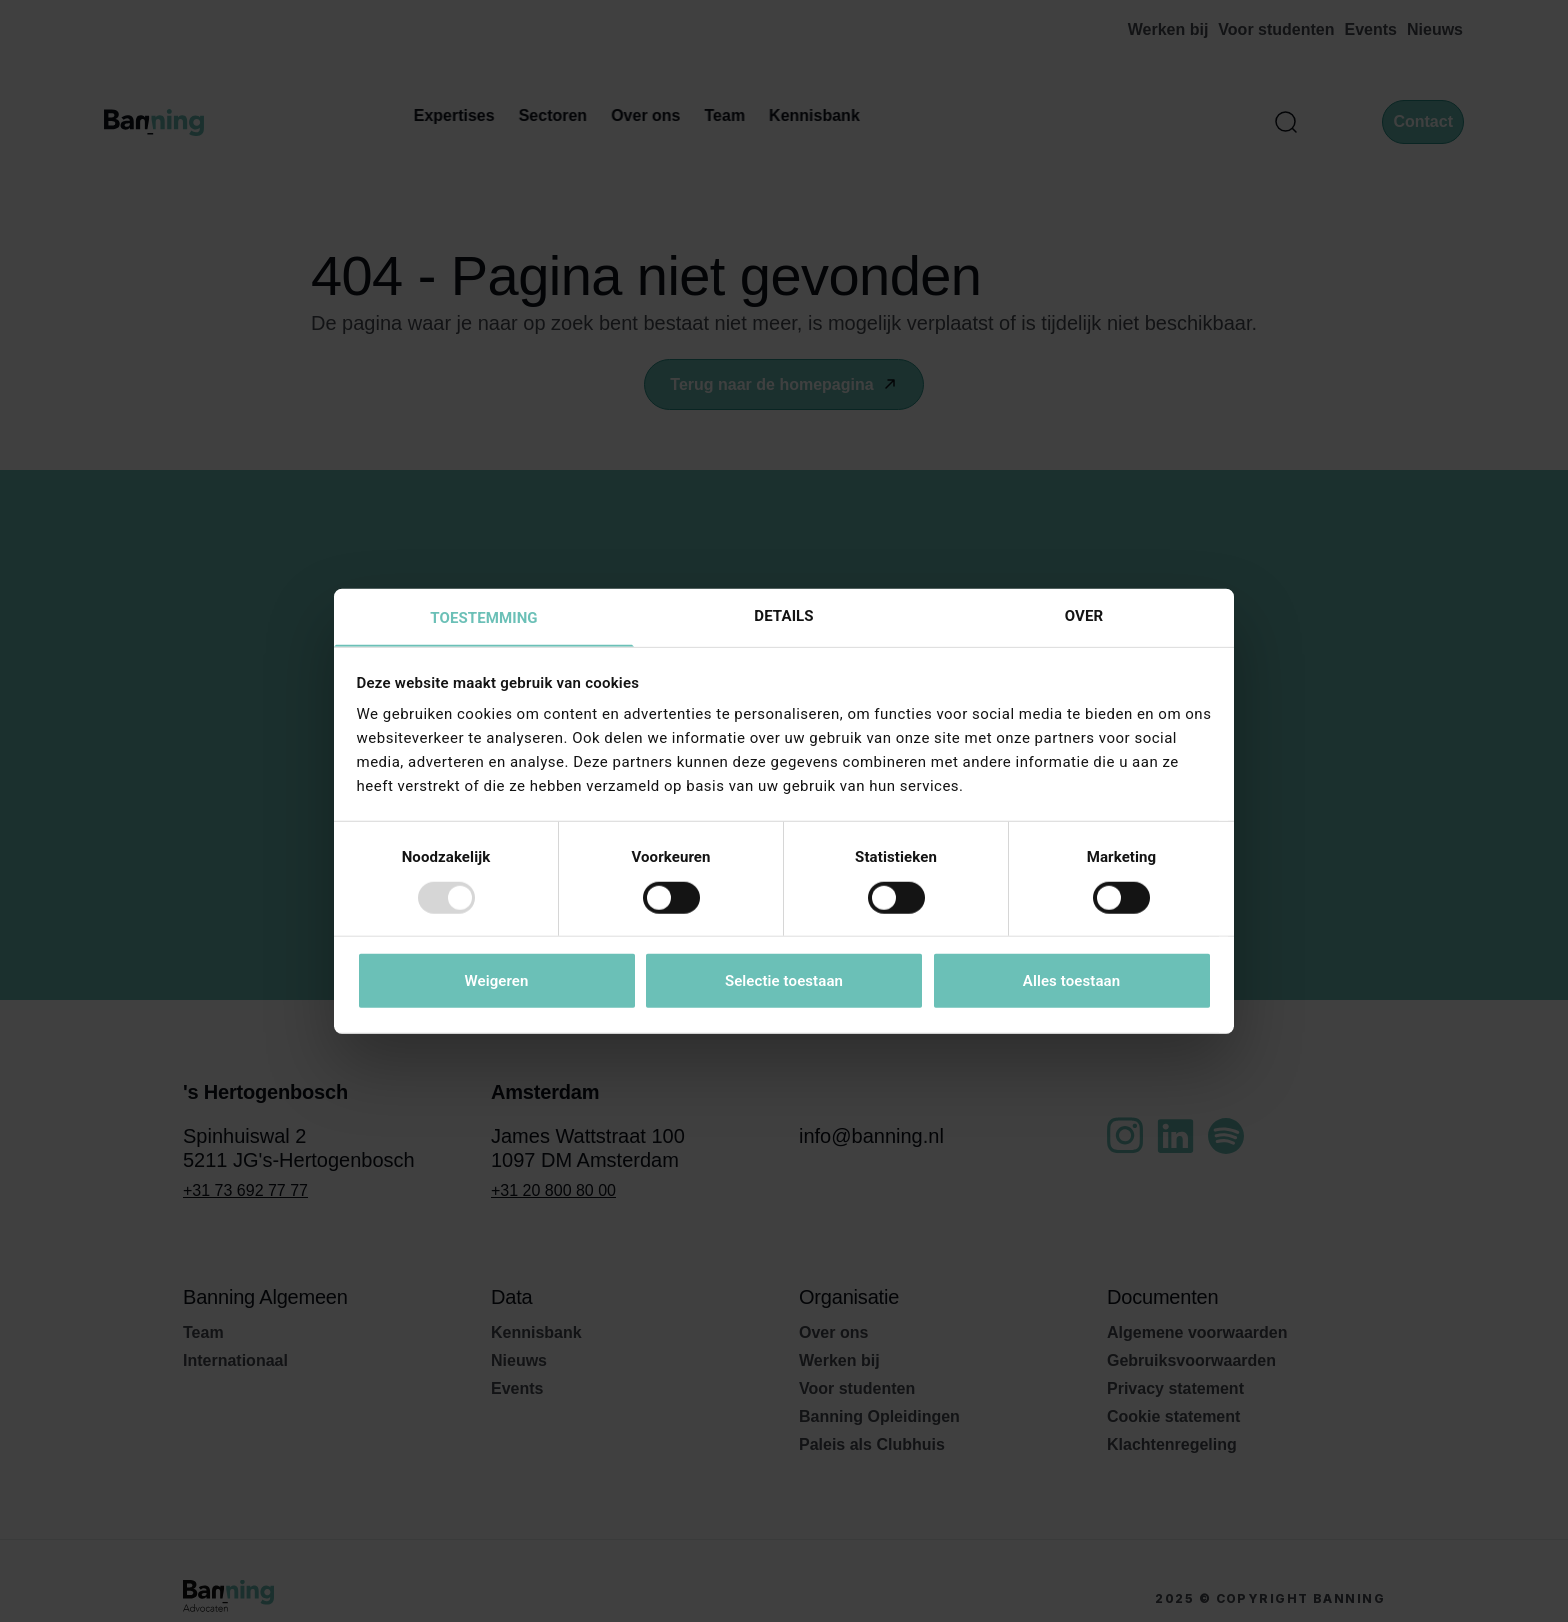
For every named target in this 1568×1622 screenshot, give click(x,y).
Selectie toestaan (784, 982)
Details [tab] (783, 615)
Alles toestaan (1071, 982)
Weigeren (496, 982)
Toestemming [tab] (483, 618)
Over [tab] (1084, 615)
